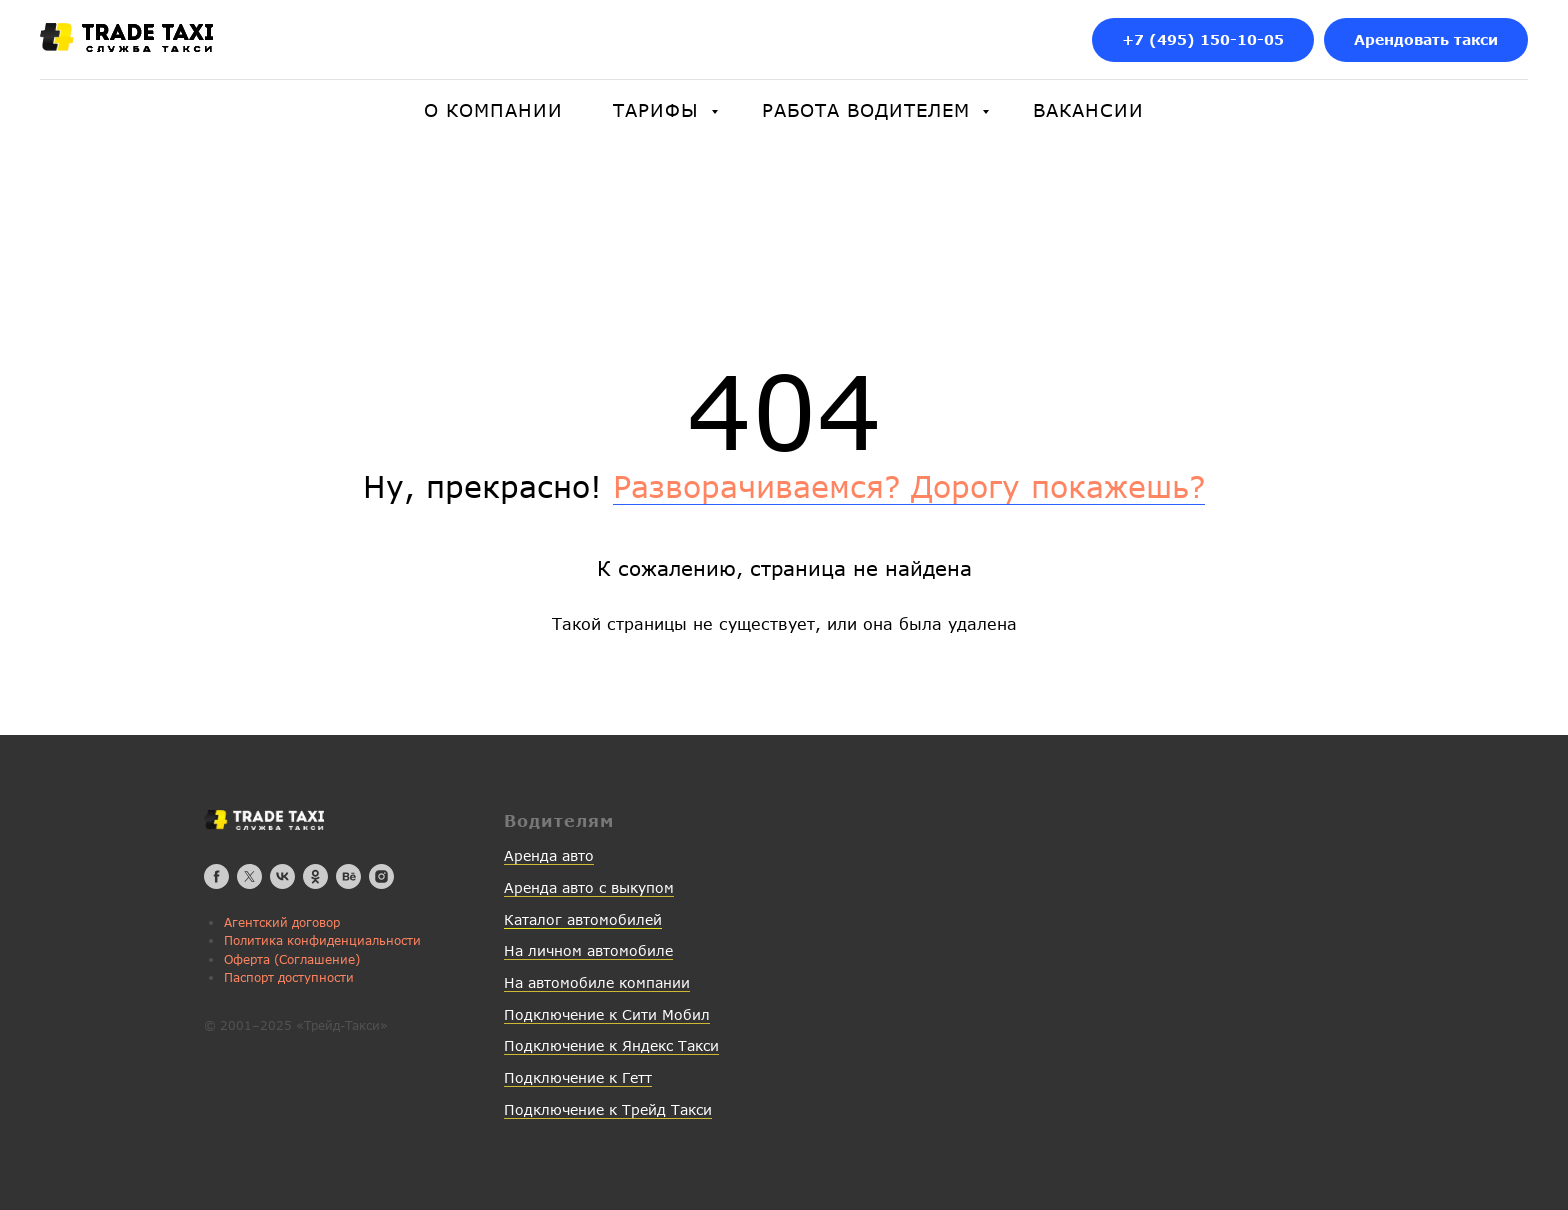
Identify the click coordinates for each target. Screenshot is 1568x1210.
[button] (1426, 40)
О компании (493, 110)
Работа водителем (869, 110)
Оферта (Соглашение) (292, 959)
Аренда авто (549, 855)
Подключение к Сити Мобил (607, 1014)
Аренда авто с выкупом (589, 887)
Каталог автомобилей (583, 919)
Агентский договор (282, 922)
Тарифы (659, 110)
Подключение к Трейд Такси (608, 1109)
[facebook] (216, 876)
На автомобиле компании (597, 982)
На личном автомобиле (588, 950)
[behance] (348, 876)
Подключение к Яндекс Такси (611, 1045)
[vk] (282, 876)
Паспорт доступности (289, 977)
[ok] (315, 876)
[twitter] (249, 876)
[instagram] (381, 876)
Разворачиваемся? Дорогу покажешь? (909, 486)
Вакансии (1088, 110)
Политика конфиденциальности (322, 940)
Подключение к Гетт (578, 1077)
